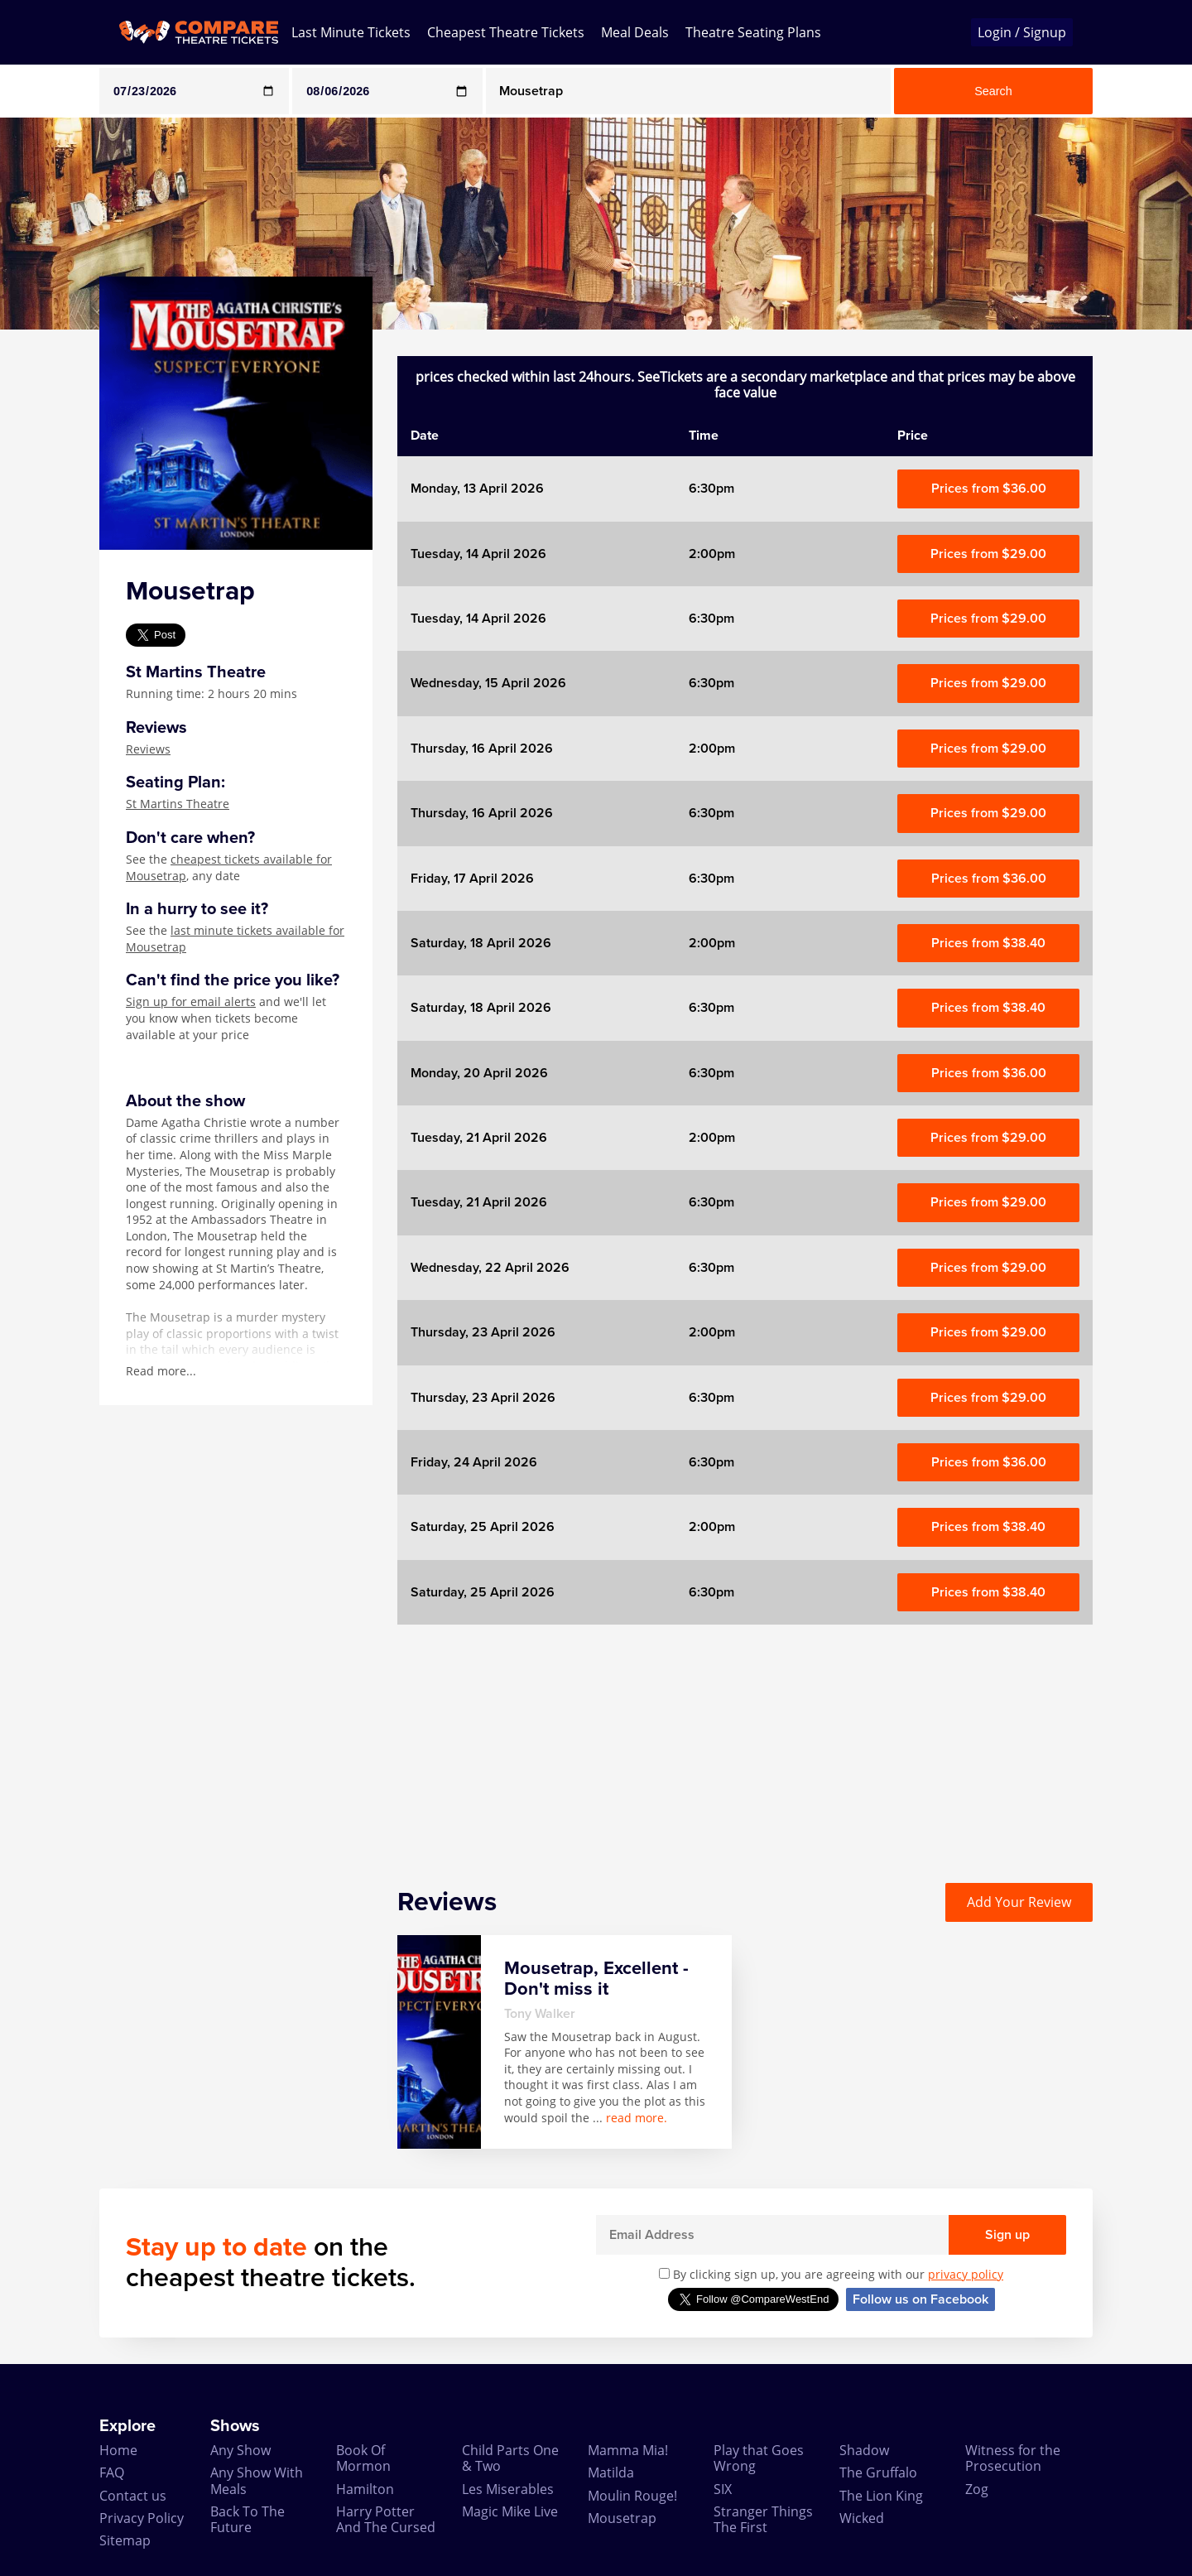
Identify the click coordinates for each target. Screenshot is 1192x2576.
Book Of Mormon (363, 2458)
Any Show (240, 2450)
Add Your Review (1019, 1902)
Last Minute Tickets (351, 32)
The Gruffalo (878, 2472)
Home (118, 2450)
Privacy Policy (141, 2518)
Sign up (1007, 2235)
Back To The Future (247, 2519)
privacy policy (965, 2274)
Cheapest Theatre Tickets (505, 32)
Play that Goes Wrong (759, 2458)
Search (993, 91)
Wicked (861, 2518)
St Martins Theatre (177, 803)
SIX (723, 2489)
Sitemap (125, 2540)
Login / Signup (1022, 32)
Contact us (132, 2496)
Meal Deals (635, 32)
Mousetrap (622, 2518)
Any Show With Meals (256, 2480)
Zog (976, 2489)
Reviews (148, 749)
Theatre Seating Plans (753, 32)
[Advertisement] (745, 1740)
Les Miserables (508, 2489)
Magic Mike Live (510, 2511)
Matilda (611, 2472)
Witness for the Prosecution (1012, 2458)
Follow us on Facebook (920, 2299)
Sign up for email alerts (191, 1001)
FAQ (111, 2472)
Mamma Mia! (628, 2450)
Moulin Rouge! (632, 2496)
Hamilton (365, 2489)
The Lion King (881, 2496)
